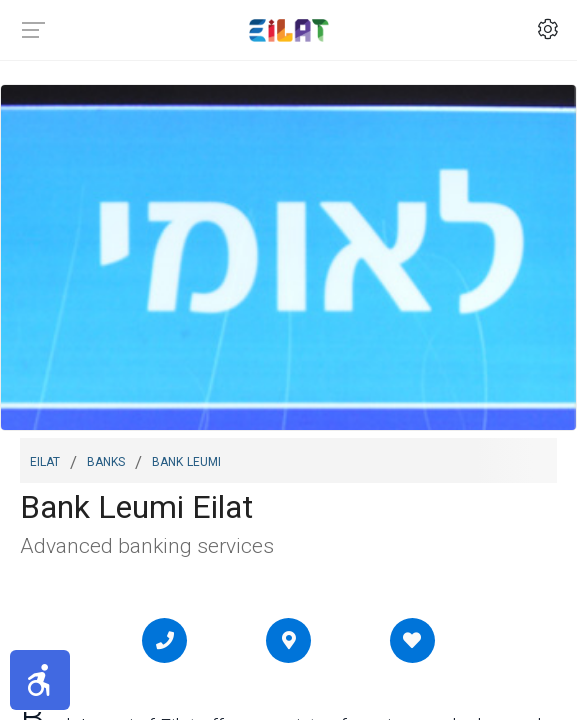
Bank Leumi (186, 460)
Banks (106, 460)
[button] (40, 680)
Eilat (45, 460)
